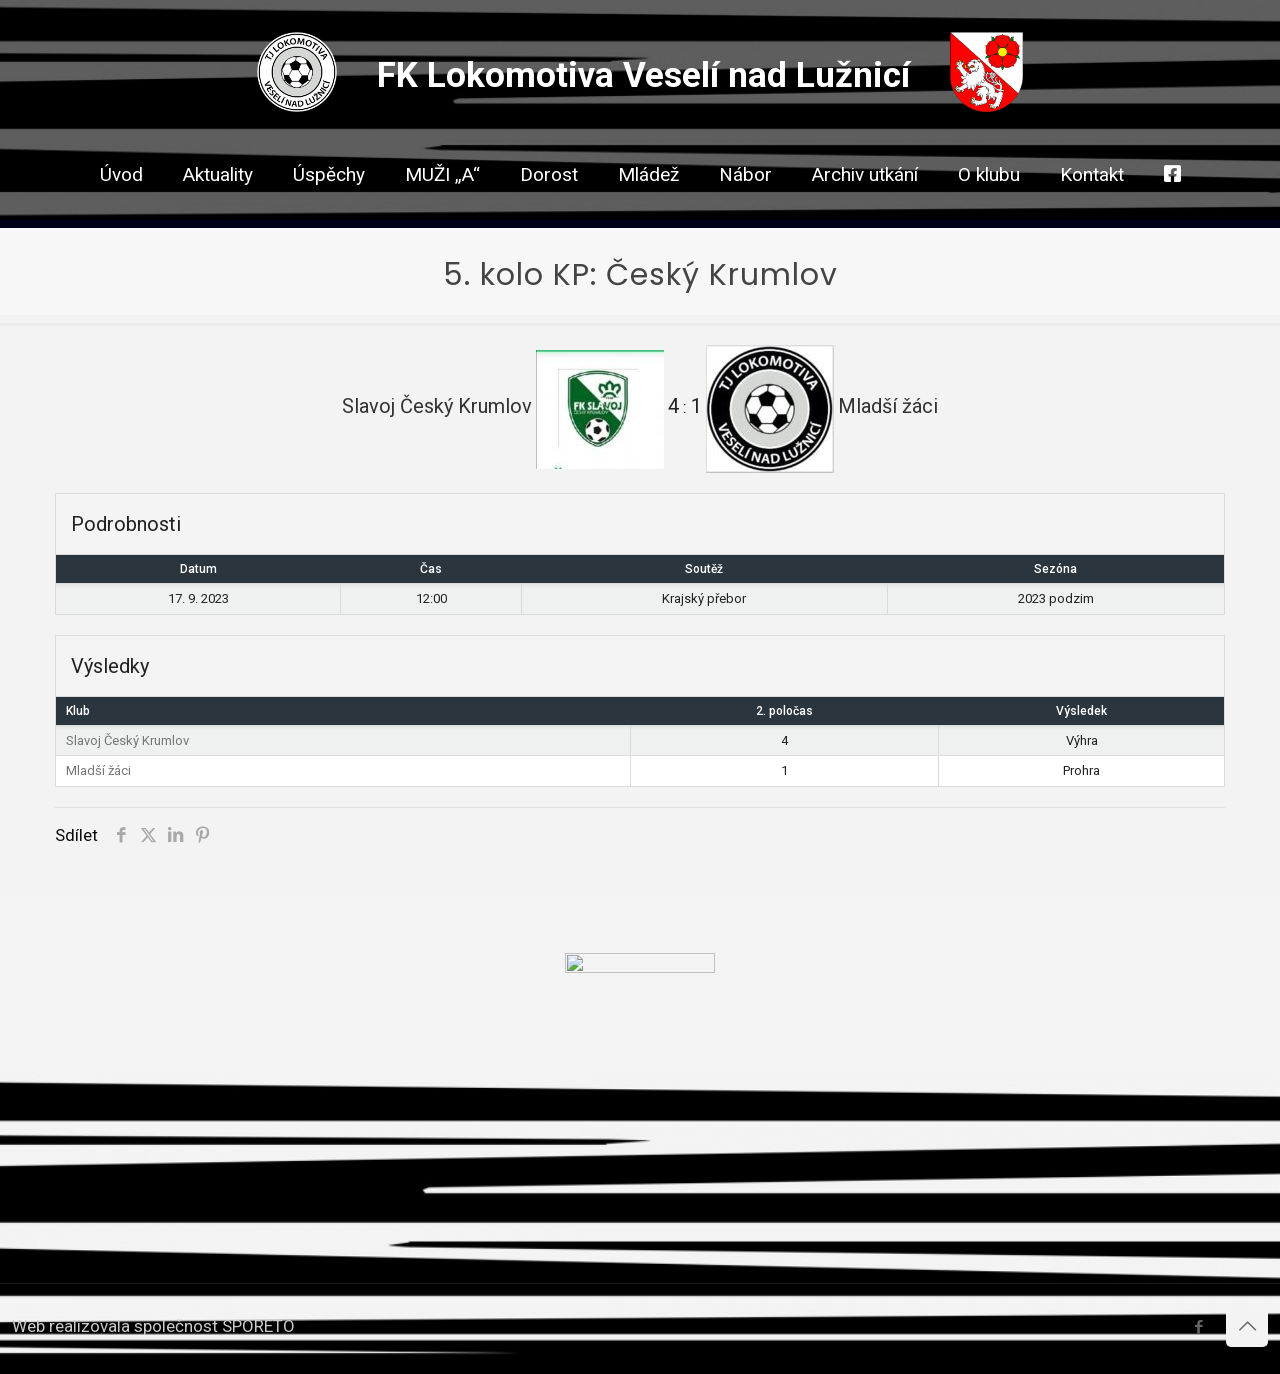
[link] (549, 210)
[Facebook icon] (1198, 1327)
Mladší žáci (98, 770)
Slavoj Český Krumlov (127, 740)
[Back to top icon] (1247, 1326)
